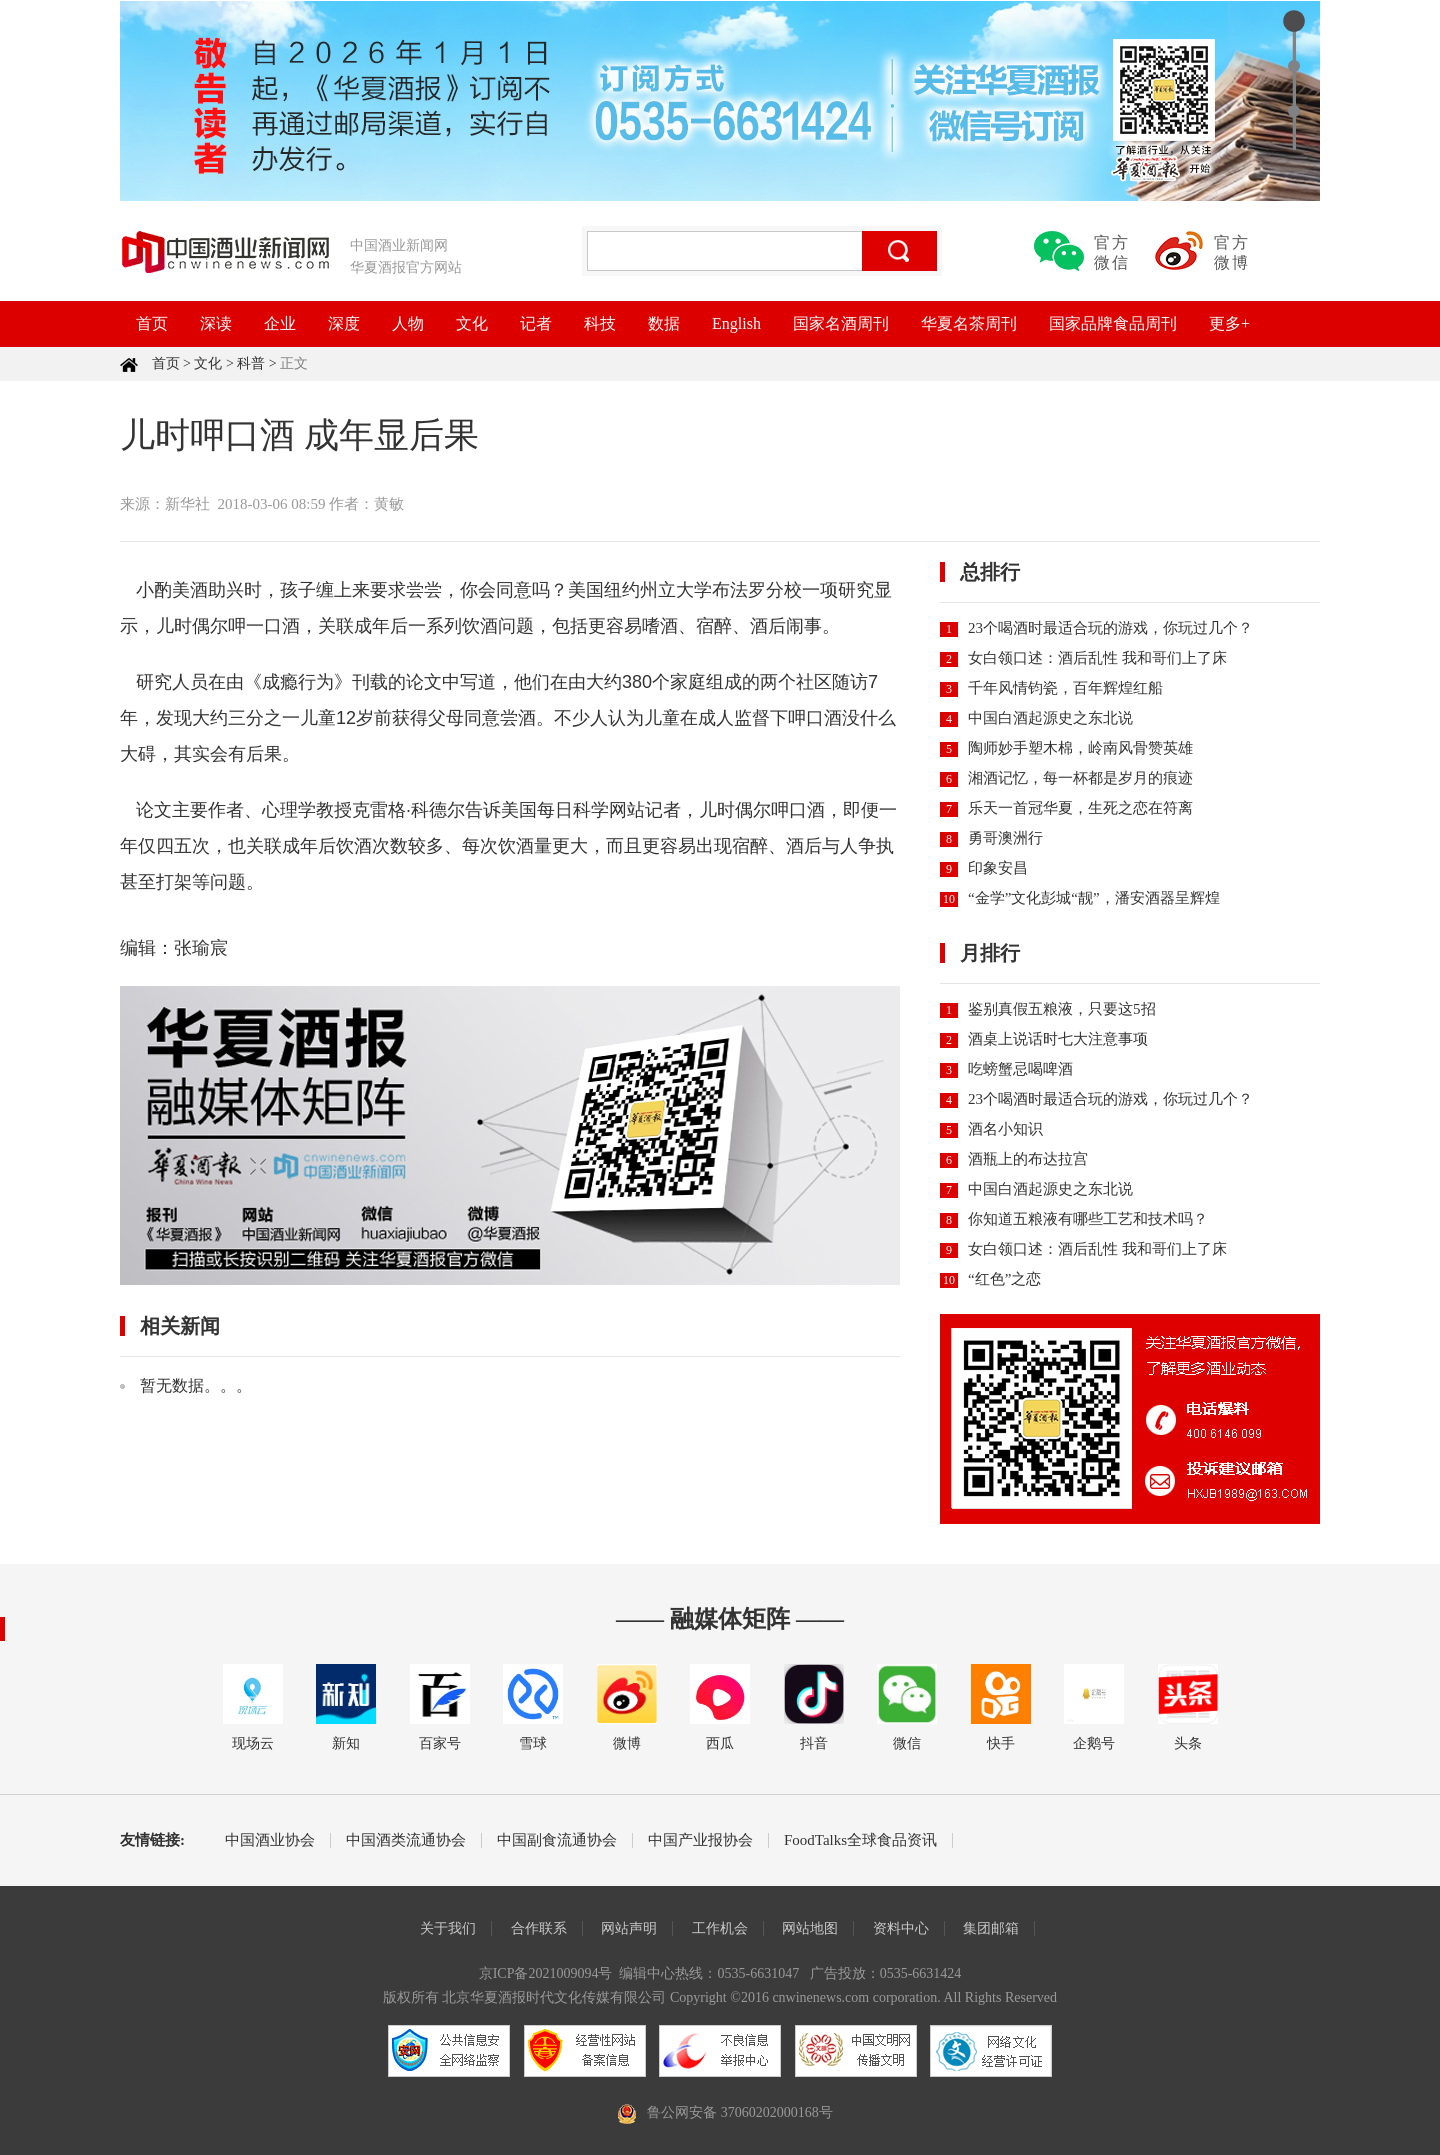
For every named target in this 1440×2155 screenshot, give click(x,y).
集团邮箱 (991, 1928)
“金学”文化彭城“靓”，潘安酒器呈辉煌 (1094, 898)
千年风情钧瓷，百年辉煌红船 (1065, 688)
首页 (152, 323)
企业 (280, 323)
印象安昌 (998, 868)
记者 (536, 323)
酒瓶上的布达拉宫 (1028, 1159)
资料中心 (901, 1928)
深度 (344, 323)
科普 (251, 363)
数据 (664, 323)
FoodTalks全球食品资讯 (860, 1840)
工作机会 (720, 1928)
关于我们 (448, 1928)
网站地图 (810, 1928)
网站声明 (629, 1928)
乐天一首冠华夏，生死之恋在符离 (1080, 808)
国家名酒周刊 (841, 323)
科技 (600, 323)
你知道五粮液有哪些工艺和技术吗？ (1088, 1219)
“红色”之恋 (1004, 1279)
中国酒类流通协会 (406, 1840)
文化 (472, 323)
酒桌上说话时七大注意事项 (1058, 1039)
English (736, 323)
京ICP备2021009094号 (546, 1973)
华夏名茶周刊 (969, 323)
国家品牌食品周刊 (1113, 323)
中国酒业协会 (270, 1840)
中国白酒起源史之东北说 (1050, 718)
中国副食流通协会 (557, 1840)
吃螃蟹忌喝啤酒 (1020, 1069)
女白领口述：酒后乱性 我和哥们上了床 (1097, 658)
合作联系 (539, 1928)
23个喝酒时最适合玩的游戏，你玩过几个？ (1110, 628)
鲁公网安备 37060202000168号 (740, 2112)
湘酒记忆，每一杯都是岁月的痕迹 (1080, 778)
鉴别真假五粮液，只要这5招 (1062, 1009)
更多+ (1229, 323)
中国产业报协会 (700, 1840)
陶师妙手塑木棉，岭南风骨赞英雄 (1080, 748)
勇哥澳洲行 (1005, 838)
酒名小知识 (1005, 1129)
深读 (216, 323)
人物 (408, 323)
